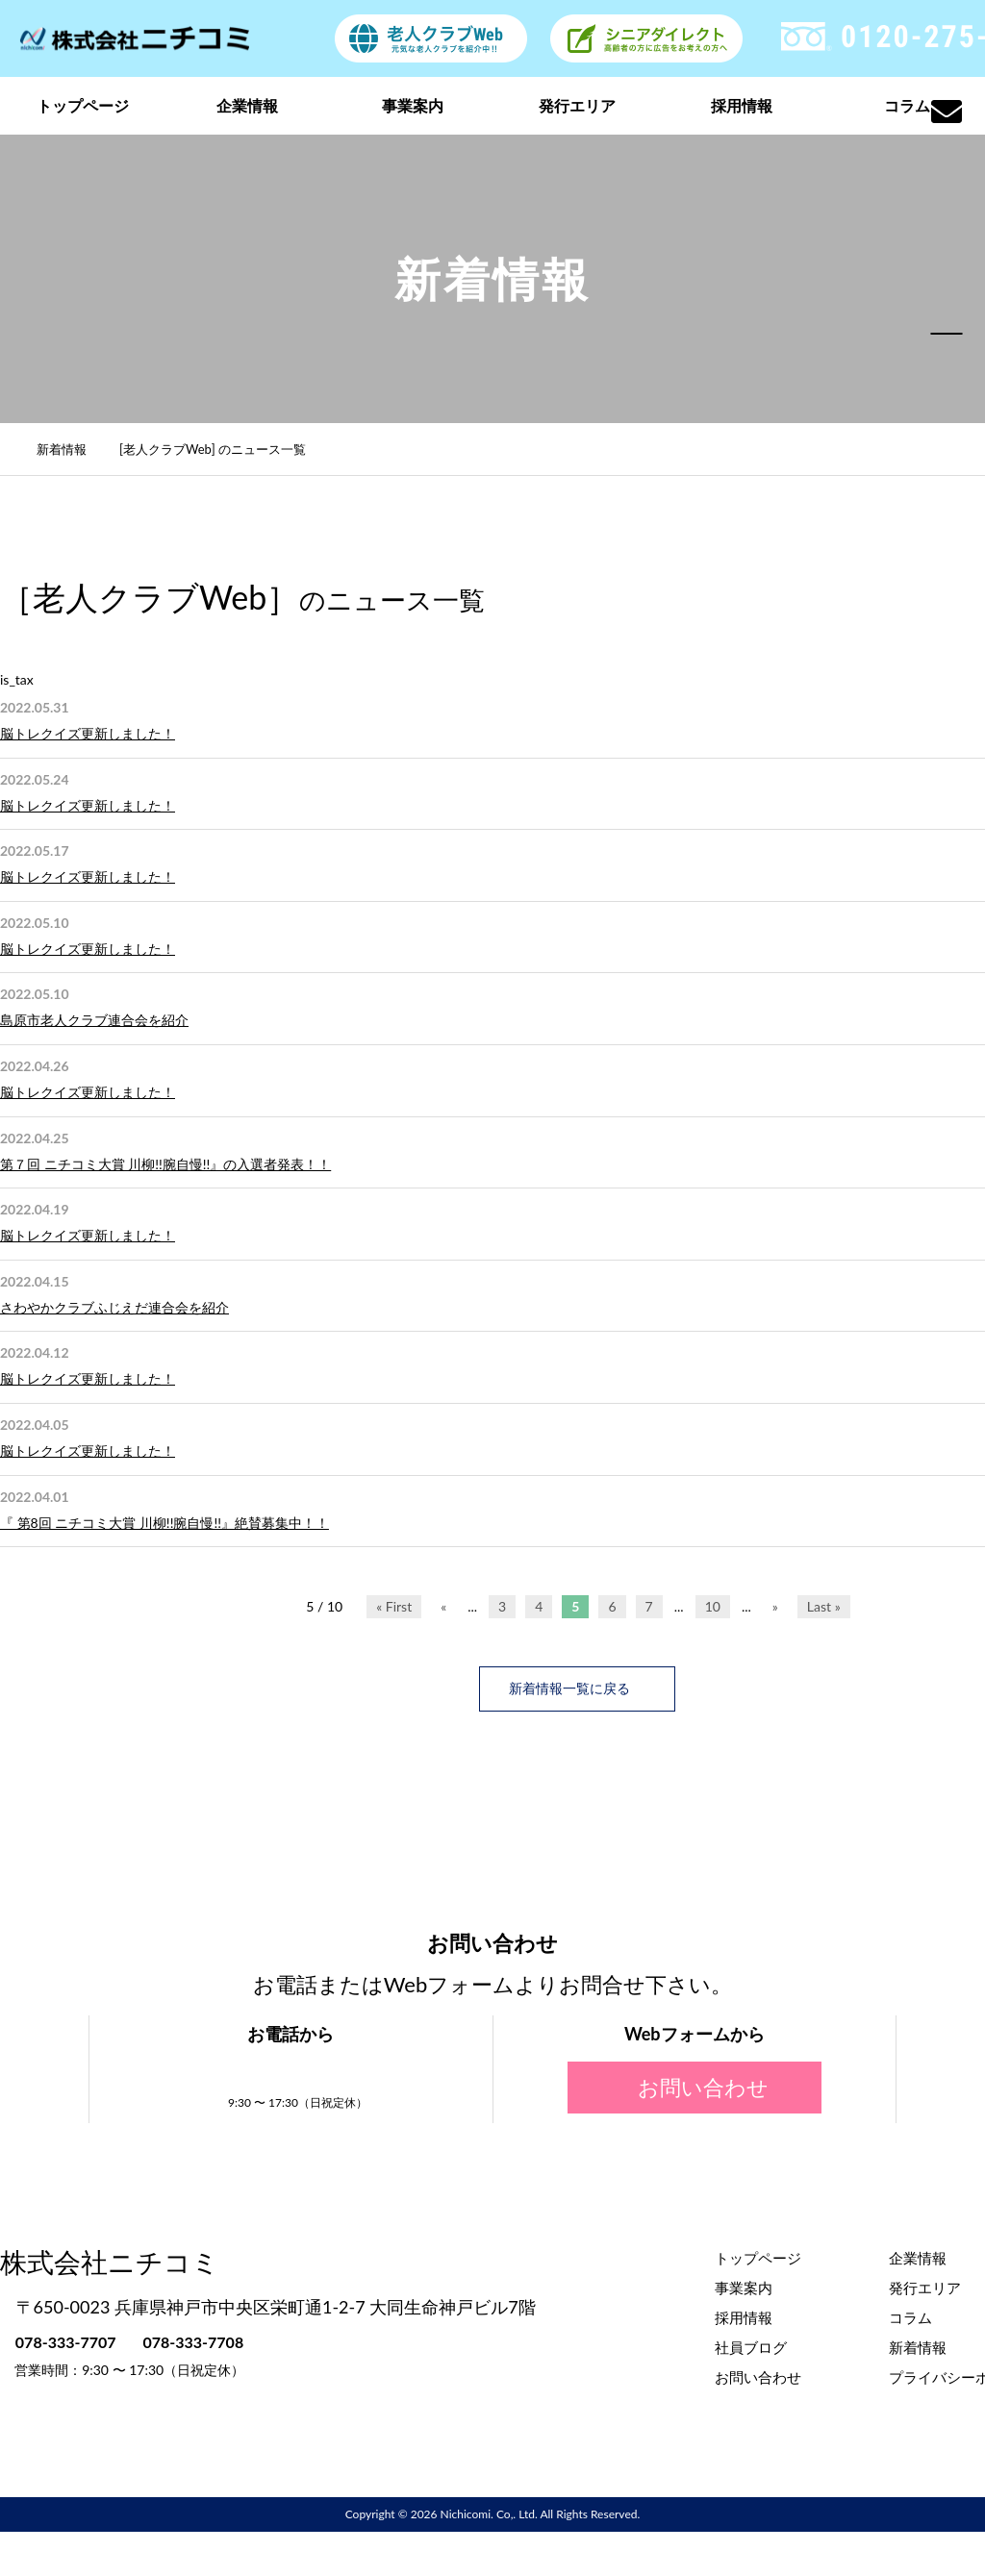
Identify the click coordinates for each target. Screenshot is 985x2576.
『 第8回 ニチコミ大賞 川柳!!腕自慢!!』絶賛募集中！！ (164, 1522)
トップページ (83, 105)
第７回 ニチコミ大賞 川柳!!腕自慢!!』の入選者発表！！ (165, 1164)
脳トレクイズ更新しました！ (87, 733)
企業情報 (247, 105)
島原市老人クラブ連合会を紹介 (94, 1020)
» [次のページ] (775, 1606)
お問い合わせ (694, 2086)
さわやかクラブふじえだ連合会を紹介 (114, 1307)
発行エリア (577, 105)
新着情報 (72, 449)
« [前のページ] (443, 1606)
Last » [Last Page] (824, 1606)
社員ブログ (751, 2345)
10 (712, 1606)
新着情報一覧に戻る (577, 1688)
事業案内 (412, 105)
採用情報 (741, 105)
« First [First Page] (394, 1606)
